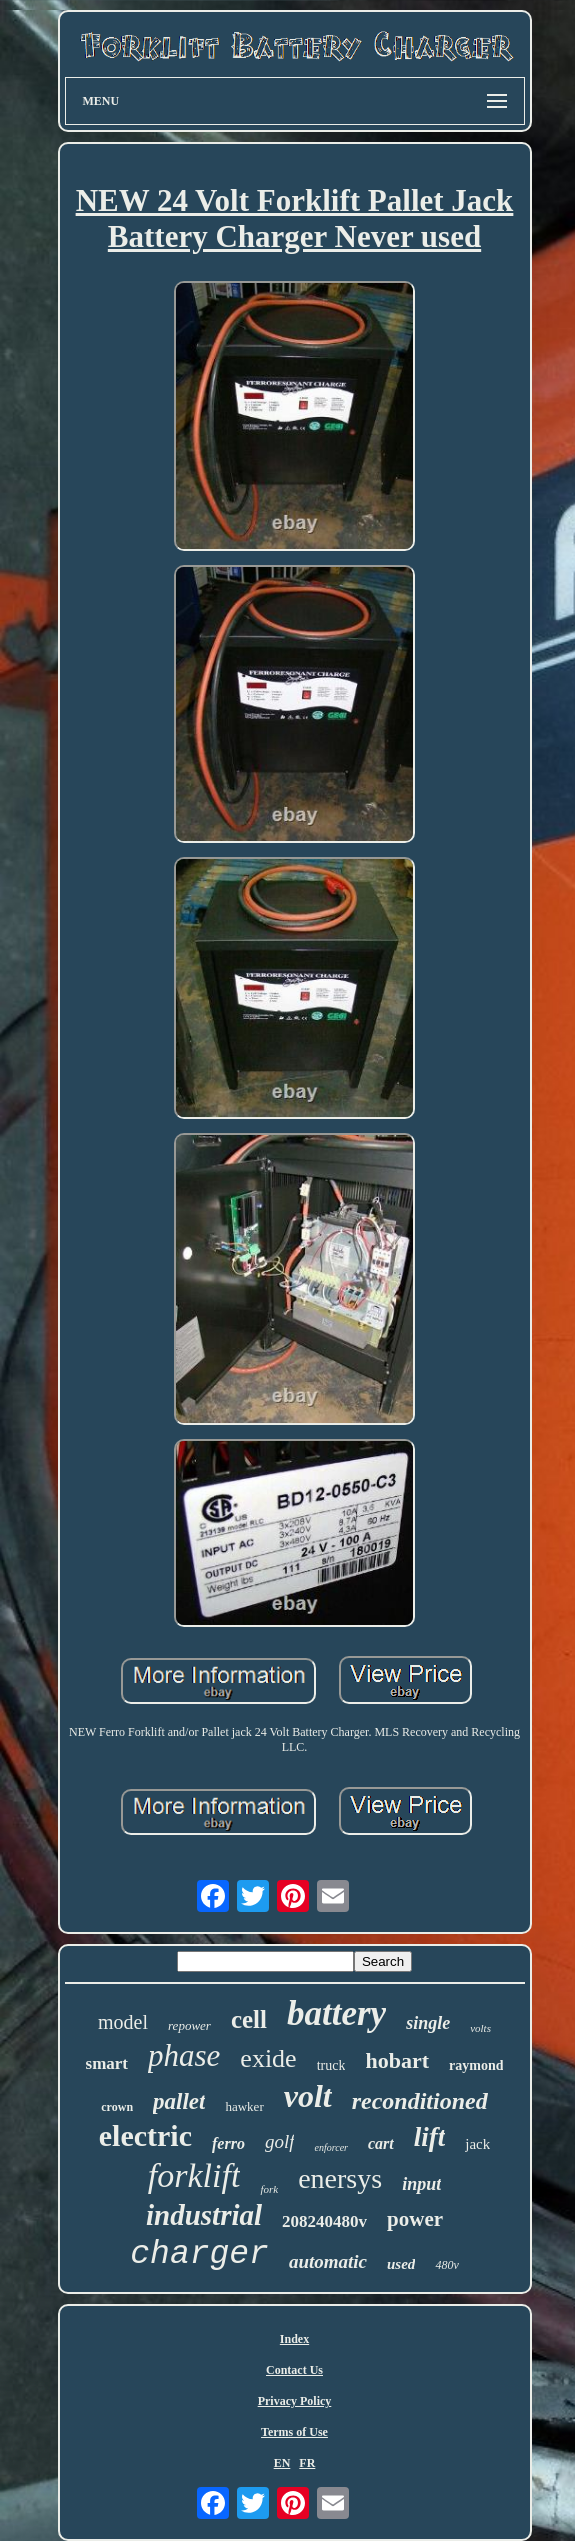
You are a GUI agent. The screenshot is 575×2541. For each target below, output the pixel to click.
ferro (228, 2143)
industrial (204, 2215)
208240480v (324, 2221)
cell (249, 2019)
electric (145, 2135)
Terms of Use (294, 2432)
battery (336, 2013)
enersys (340, 2178)
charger (199, 2254)
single (428, 2023)
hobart (397, 2060)
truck (331, 2065)
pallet (179, 2101)
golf (280, 2141)
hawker (244, 2106)
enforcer (331, 2147)
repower (189, 2025)
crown (117, 2107)
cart (381, 2143)
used (401, 2264)
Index (294, 2339)
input (421, 2184)
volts (480, 2028)
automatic (328, 2261)
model (123, 2022)
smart (107, 2063)
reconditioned (420, 2101)
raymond (476, 2065)
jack (477, 2144)
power (415, 2219)
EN (282, 2463)
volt (308, 2096)
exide (268, 2058)
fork (269, 2189)
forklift (194, 2175)
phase (184, 2055)
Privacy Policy (295, 2401)
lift (430, 2137)
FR (307, 2463)
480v (446, 2265)
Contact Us (294, 2370)
